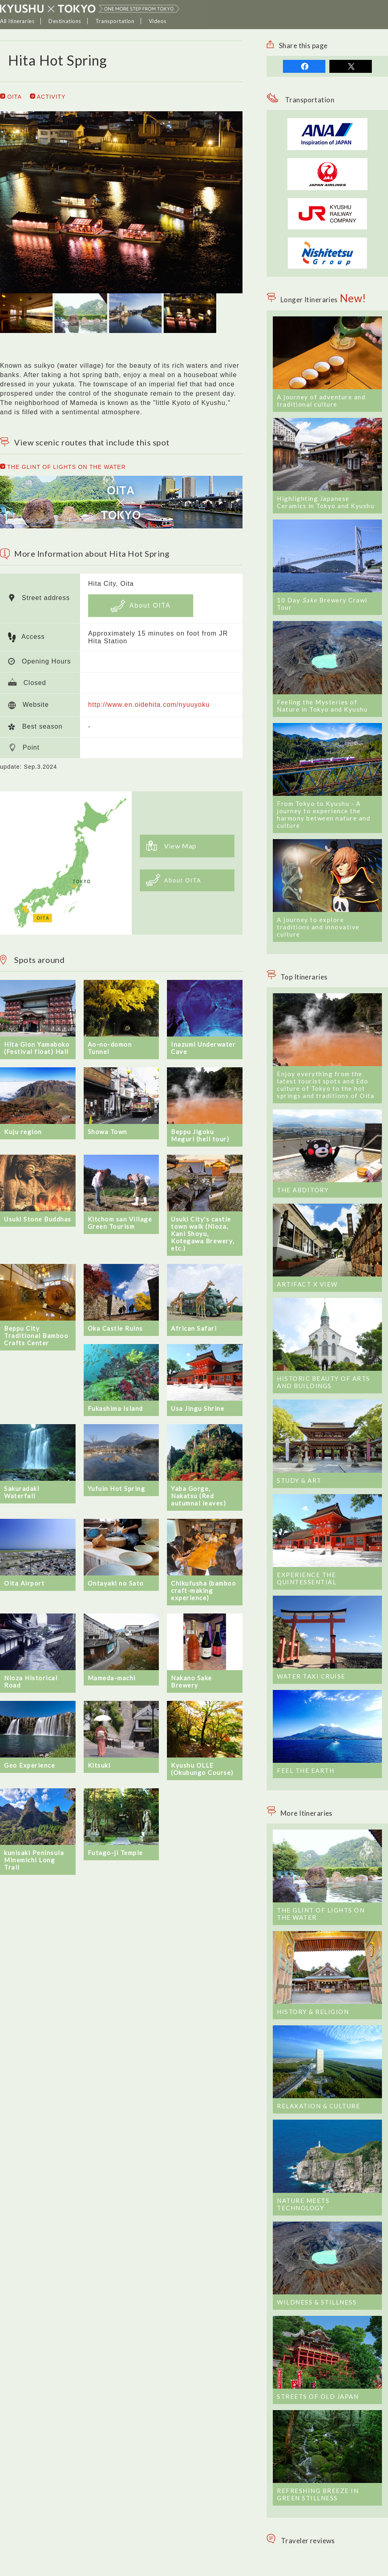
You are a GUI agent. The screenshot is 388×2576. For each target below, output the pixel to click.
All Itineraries (17, 21)
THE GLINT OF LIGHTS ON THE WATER (63, 467)
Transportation (115, 21)
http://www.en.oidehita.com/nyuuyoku (149, 704)
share (304, 66)
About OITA (141, 606)
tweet (350, 66)
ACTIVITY (48, 96)
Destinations (64, 21)
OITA (11, 96)
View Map (171, 845)
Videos (158, 21)
